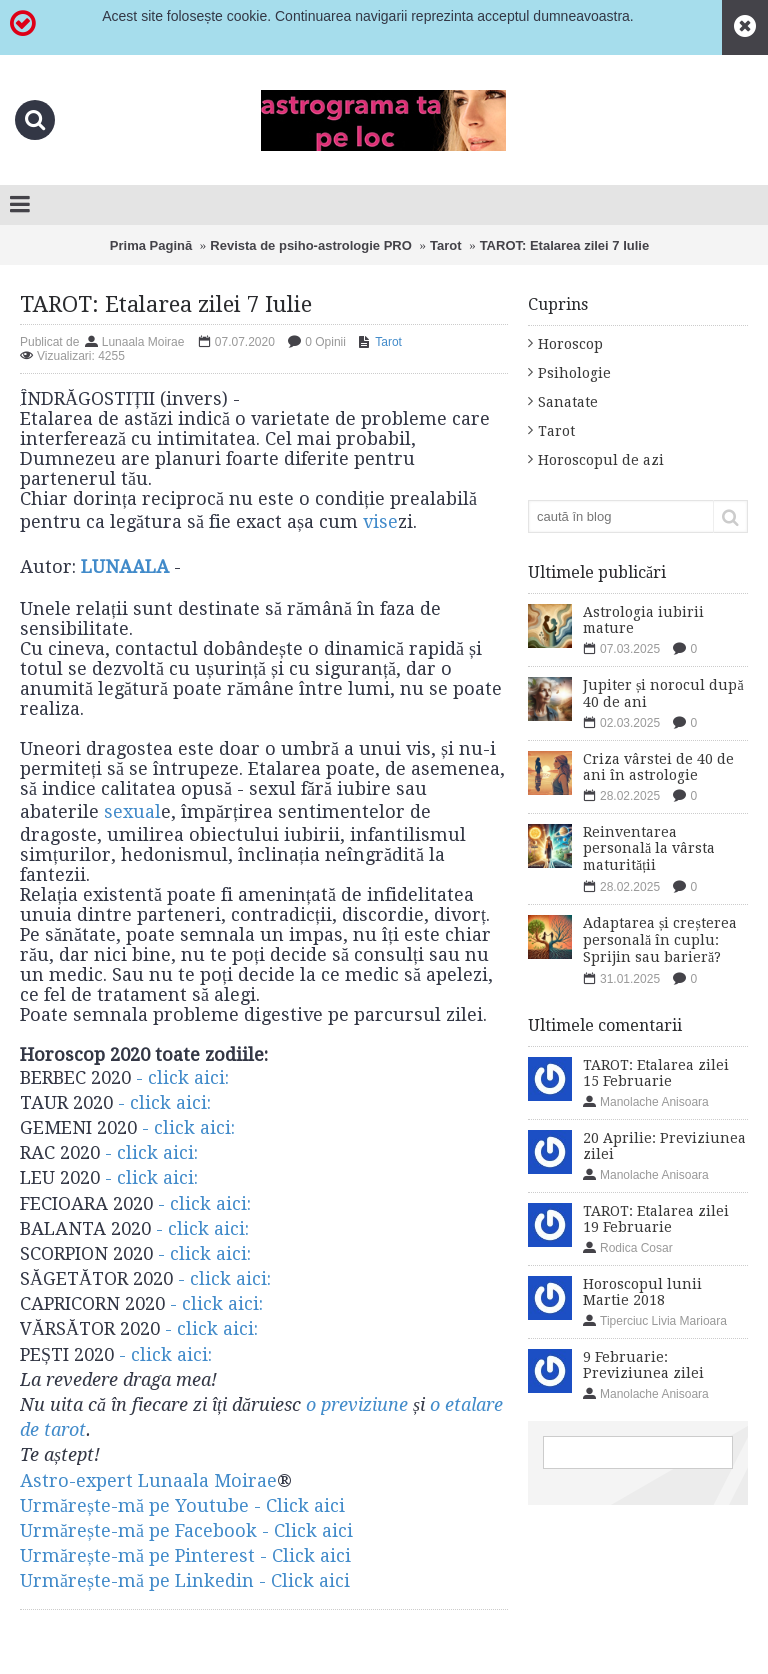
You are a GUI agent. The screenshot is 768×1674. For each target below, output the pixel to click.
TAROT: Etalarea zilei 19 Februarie (656, 1219)
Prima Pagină (151, 245)
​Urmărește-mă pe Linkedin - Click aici (185, 1580)
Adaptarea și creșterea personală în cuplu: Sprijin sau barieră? (660, 940)
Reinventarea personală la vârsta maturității (649, 848)
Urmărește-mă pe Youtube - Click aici (182, 1505)
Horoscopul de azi (601, 460)
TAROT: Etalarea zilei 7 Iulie (565, 245)
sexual (132, 811)
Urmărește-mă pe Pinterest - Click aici (185, 1555)
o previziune (357, 1404)
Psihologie (574, 373)
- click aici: (185, 1077)
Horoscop (570, 344)
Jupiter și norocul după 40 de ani (663, 693)
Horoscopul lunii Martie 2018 (642, 1292)
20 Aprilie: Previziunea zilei (664, 1146)
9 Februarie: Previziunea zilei (643, 1365)
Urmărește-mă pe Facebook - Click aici (186, 1530)
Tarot (446, 245)
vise (380, 521)
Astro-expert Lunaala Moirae (148, 1480)
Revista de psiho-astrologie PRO (311, 245)
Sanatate (568, 402)
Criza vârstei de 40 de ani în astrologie (658, 767)
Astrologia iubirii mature (643, 620)
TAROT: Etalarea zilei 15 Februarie (656, 1073)
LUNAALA (125, 566)
